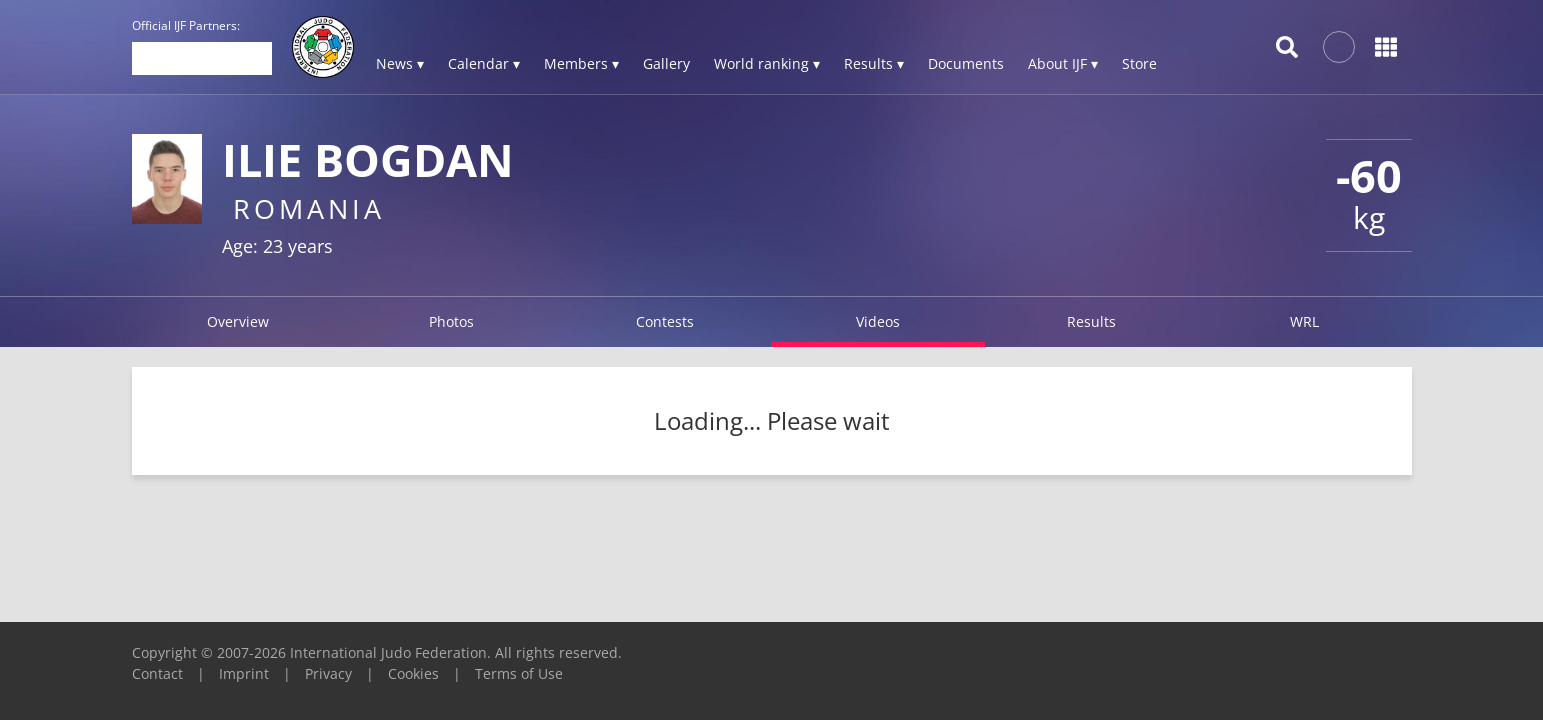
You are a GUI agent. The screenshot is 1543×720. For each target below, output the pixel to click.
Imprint (244, 673)
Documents (966, 63)
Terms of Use (519, 673)
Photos (451, 321)
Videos (878, 321)
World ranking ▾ (767, 63)
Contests (665, 321)
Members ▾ (581, 63)
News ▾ (400, 63)
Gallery (666, 63)
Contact (157, 673)
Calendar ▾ (484, 63)
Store (1139, 63)
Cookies (413, 673)
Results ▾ (874, 63)
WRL (1304, 321)
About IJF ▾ (1063, 63)
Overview (238, 321)
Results (1091, 321)
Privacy (328, 673)
